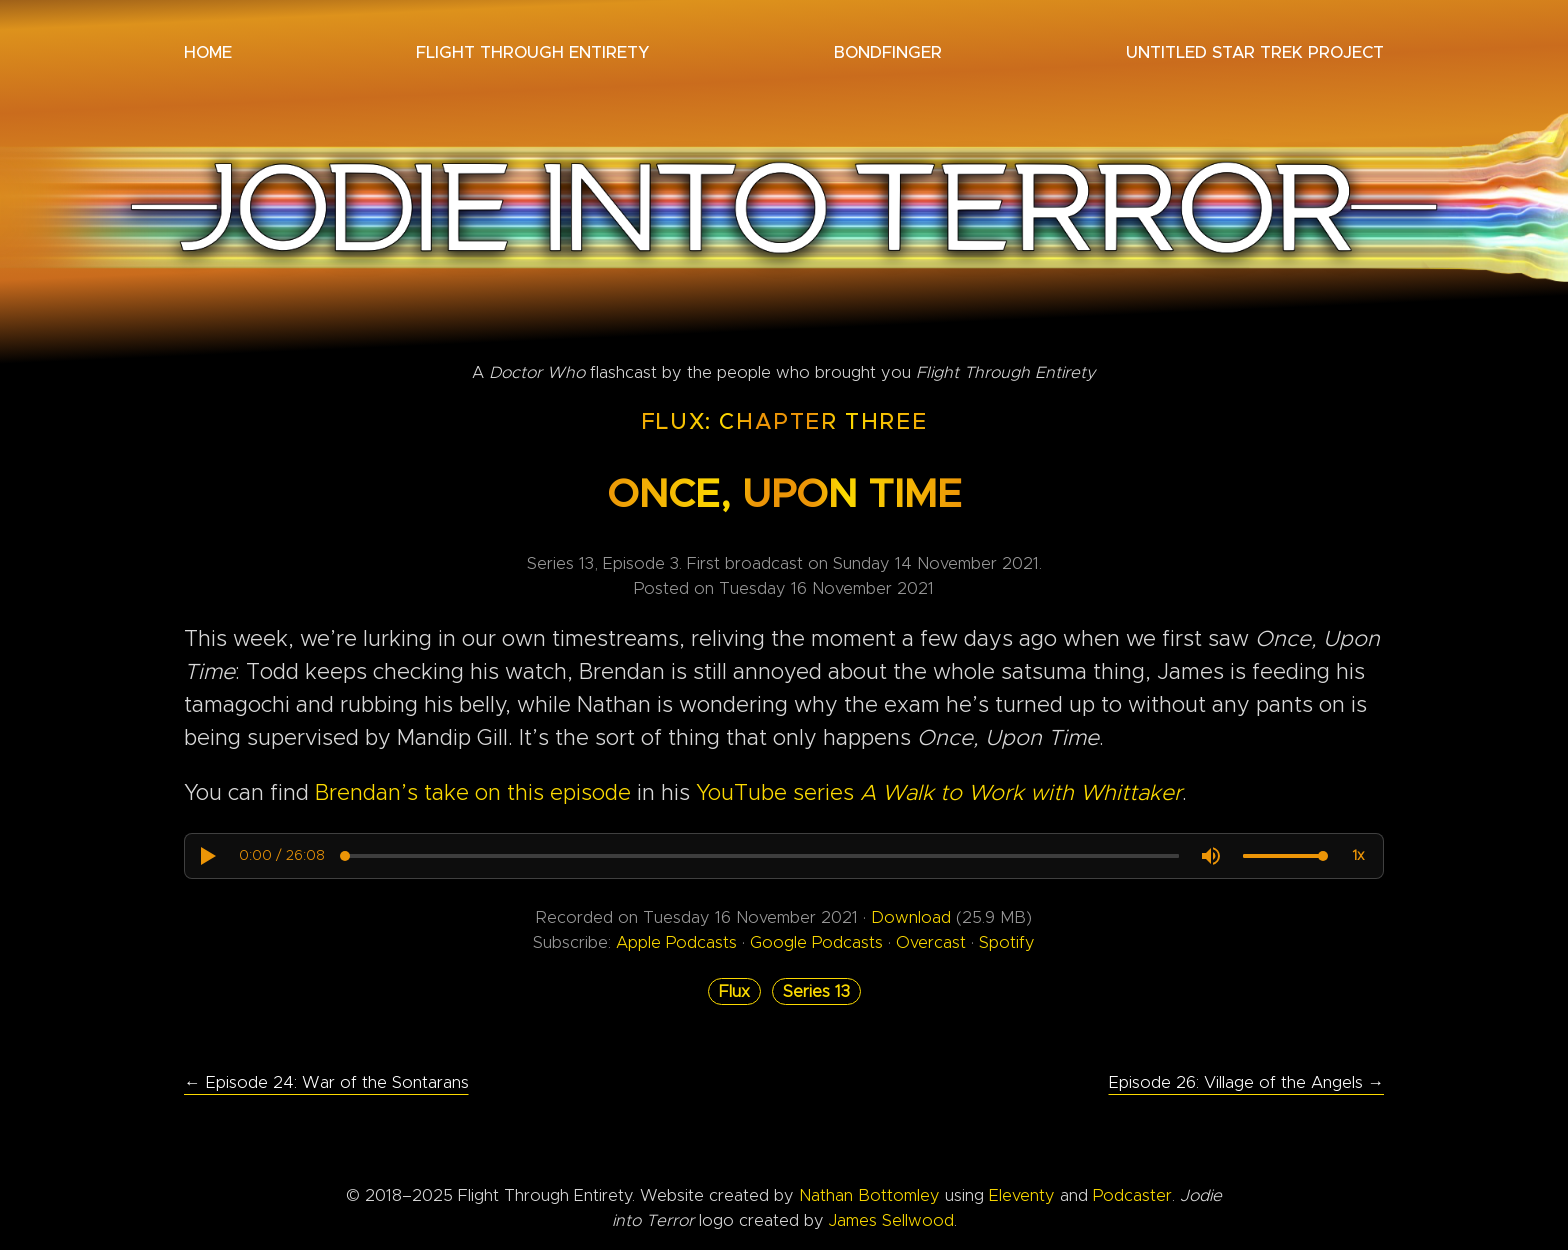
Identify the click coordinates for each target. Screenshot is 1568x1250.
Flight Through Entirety (532, 53)
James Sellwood (891, 1221)
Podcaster (1132, 1196)
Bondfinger (888, 53)
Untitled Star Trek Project (1255, 53)
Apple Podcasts (679, 943)
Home (208, 53)
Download (911, 918)
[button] (207, 856)
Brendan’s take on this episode (473, 794)
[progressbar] (282, 856)
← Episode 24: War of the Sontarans (326, 1083)
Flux (734, 992)
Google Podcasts (819, 943)
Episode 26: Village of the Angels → (1247, 1083)
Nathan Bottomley (869, 1196)
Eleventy (1022, 1196)
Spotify (1007, 943)
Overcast (931, 943)
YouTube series (939, 794)
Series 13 (816, 992)
